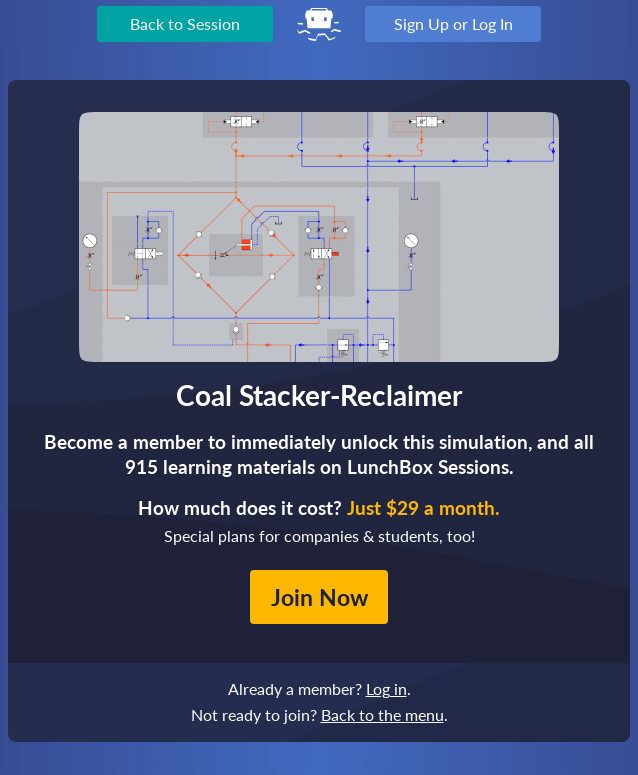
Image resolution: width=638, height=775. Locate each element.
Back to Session (185, 23)
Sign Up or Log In (453, 23)
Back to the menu (382, 714)
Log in (386, 688)
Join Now (319, 597)
